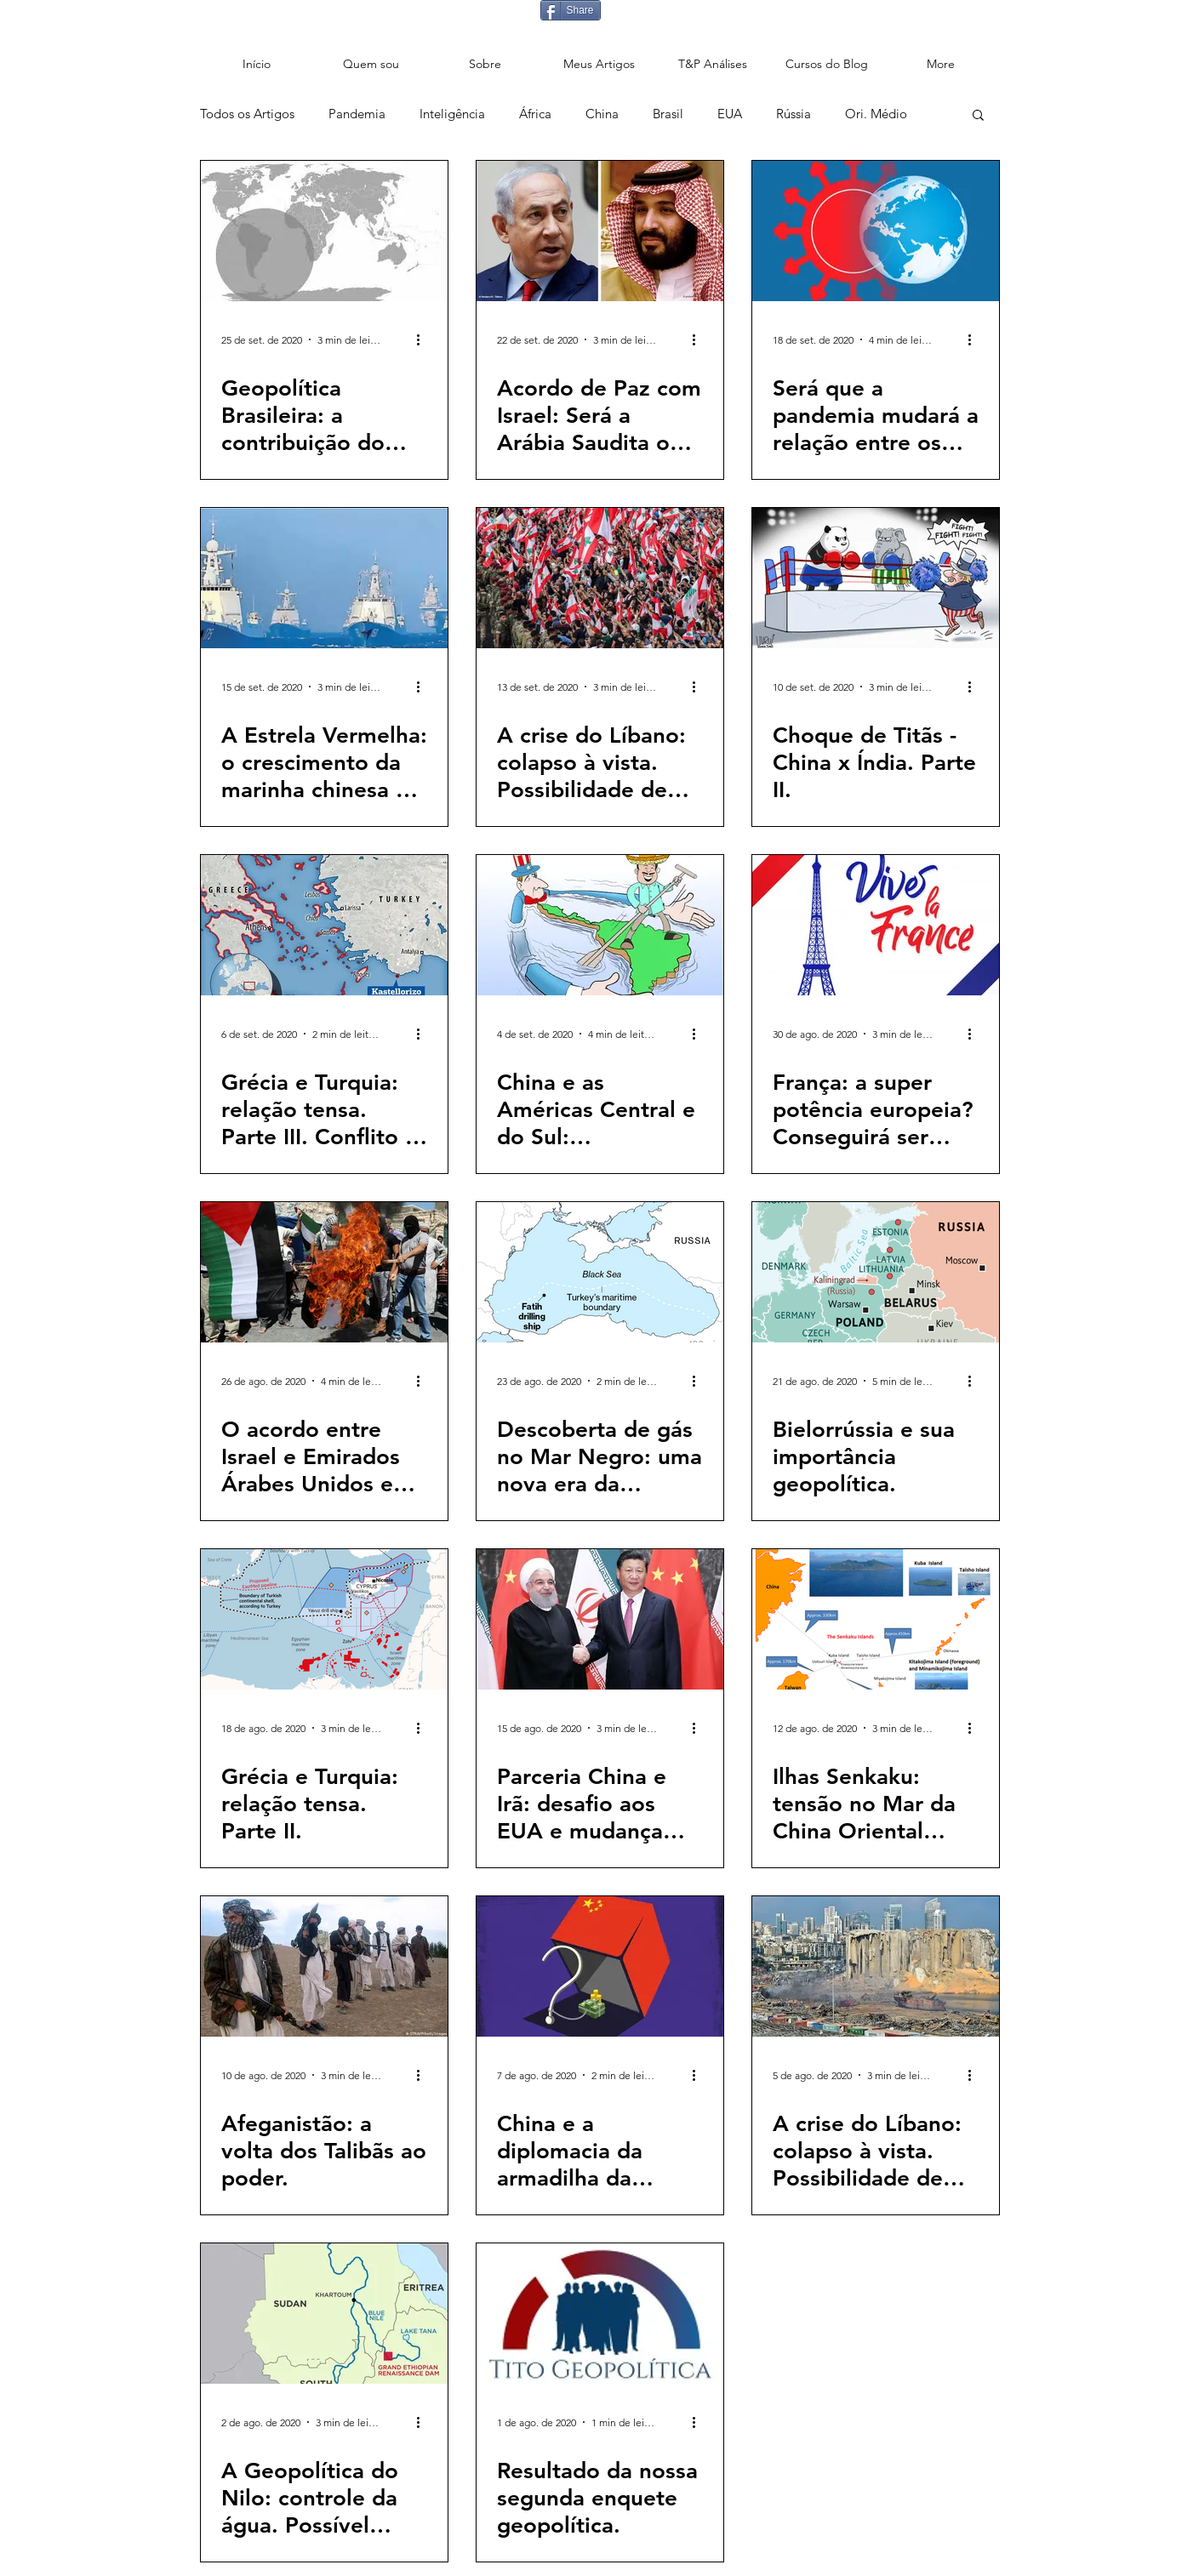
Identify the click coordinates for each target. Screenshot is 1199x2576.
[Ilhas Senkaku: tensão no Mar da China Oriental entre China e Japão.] (875, 1619)
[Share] (570, 10)
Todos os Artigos (247, 114)
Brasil (668, 114)
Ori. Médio (876, 114)
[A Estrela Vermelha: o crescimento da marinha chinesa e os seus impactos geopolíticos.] (324, 578)
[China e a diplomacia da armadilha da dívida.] (600, 1966)
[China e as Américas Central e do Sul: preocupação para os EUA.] (600, 925)
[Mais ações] (424, 339)
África (535, 114)
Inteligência (452, 114)
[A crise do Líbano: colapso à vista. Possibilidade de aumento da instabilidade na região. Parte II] (875, 1966)
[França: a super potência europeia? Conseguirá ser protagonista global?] (875, 925)
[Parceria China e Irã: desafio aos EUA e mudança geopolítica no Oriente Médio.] (600, 1619)
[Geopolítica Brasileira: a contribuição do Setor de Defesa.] (324, 231)
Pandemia (356, 114)
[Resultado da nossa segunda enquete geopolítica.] (600, 2313)
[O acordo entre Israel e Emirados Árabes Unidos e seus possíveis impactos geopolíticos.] (324, 1272)
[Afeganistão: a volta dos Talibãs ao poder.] (324, 1966)
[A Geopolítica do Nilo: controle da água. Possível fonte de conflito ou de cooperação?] (324, 2313)
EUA (729, 114)
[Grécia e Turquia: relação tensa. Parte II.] (324, 1619)
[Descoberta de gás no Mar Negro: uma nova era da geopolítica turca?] (600, 1272)
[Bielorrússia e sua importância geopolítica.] (875, 1272)
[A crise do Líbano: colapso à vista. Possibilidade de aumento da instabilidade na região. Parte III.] (600, 578)
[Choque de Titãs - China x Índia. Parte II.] (875, 578)
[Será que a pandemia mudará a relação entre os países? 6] (875, 231)
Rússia (793, 114)
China (602, 114)
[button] (978, 116)
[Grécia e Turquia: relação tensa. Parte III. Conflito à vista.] (324, 925)
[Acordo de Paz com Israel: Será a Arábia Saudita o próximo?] (600, 231)
